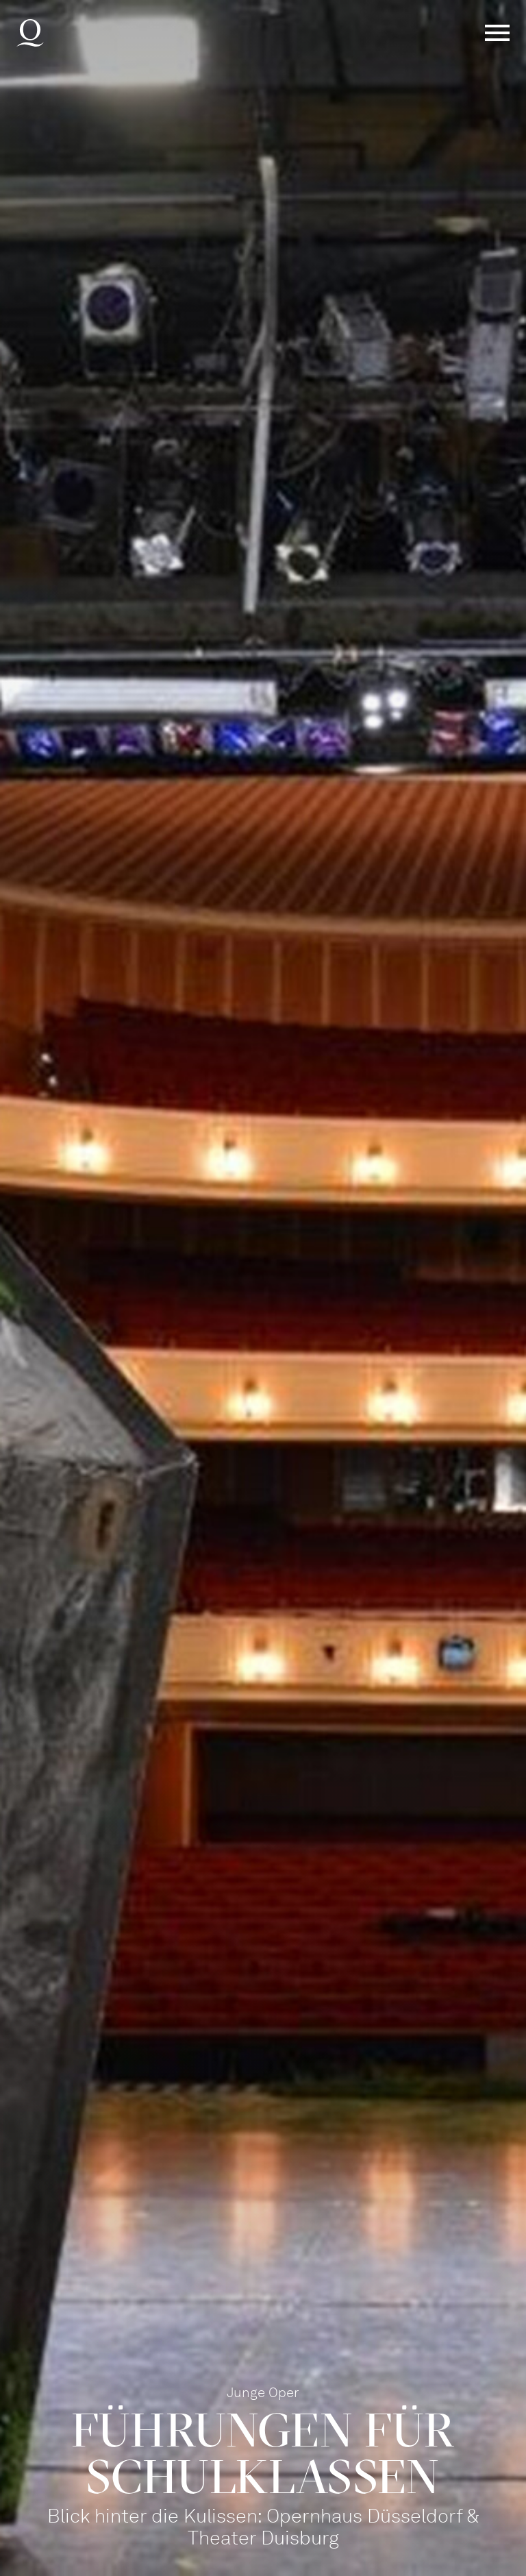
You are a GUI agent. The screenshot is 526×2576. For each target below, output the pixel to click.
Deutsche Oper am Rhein (30, 33)
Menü (497, 33)
